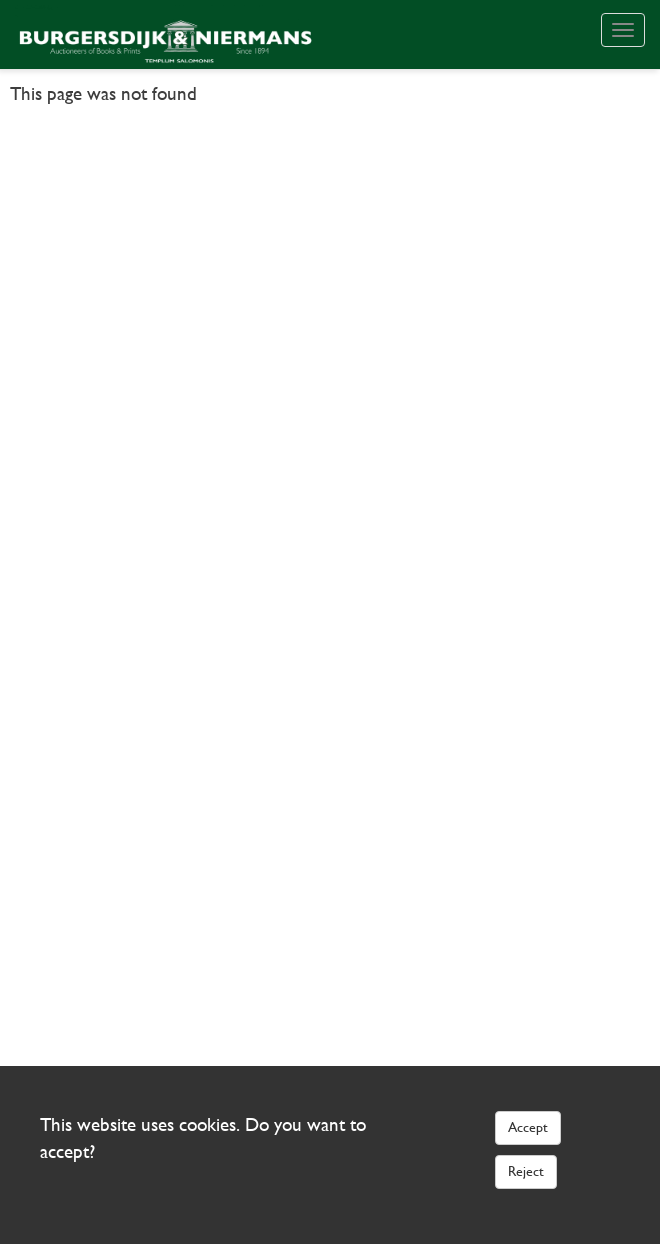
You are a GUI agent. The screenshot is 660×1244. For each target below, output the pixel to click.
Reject (526, 1171)
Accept (528, 1127)
